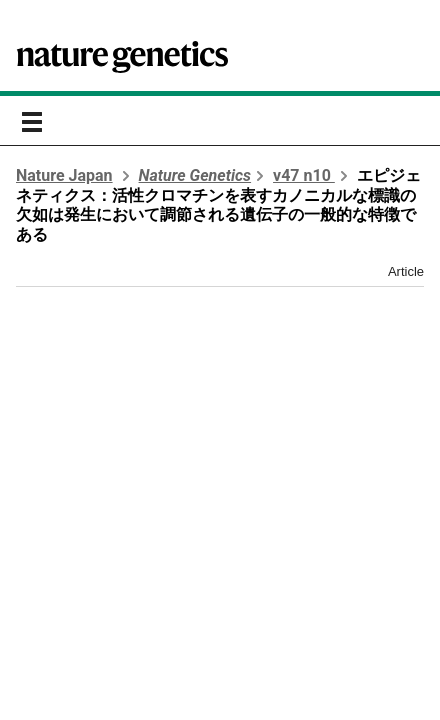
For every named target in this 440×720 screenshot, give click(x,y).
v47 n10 (304, 175)
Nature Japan (64, 175)
